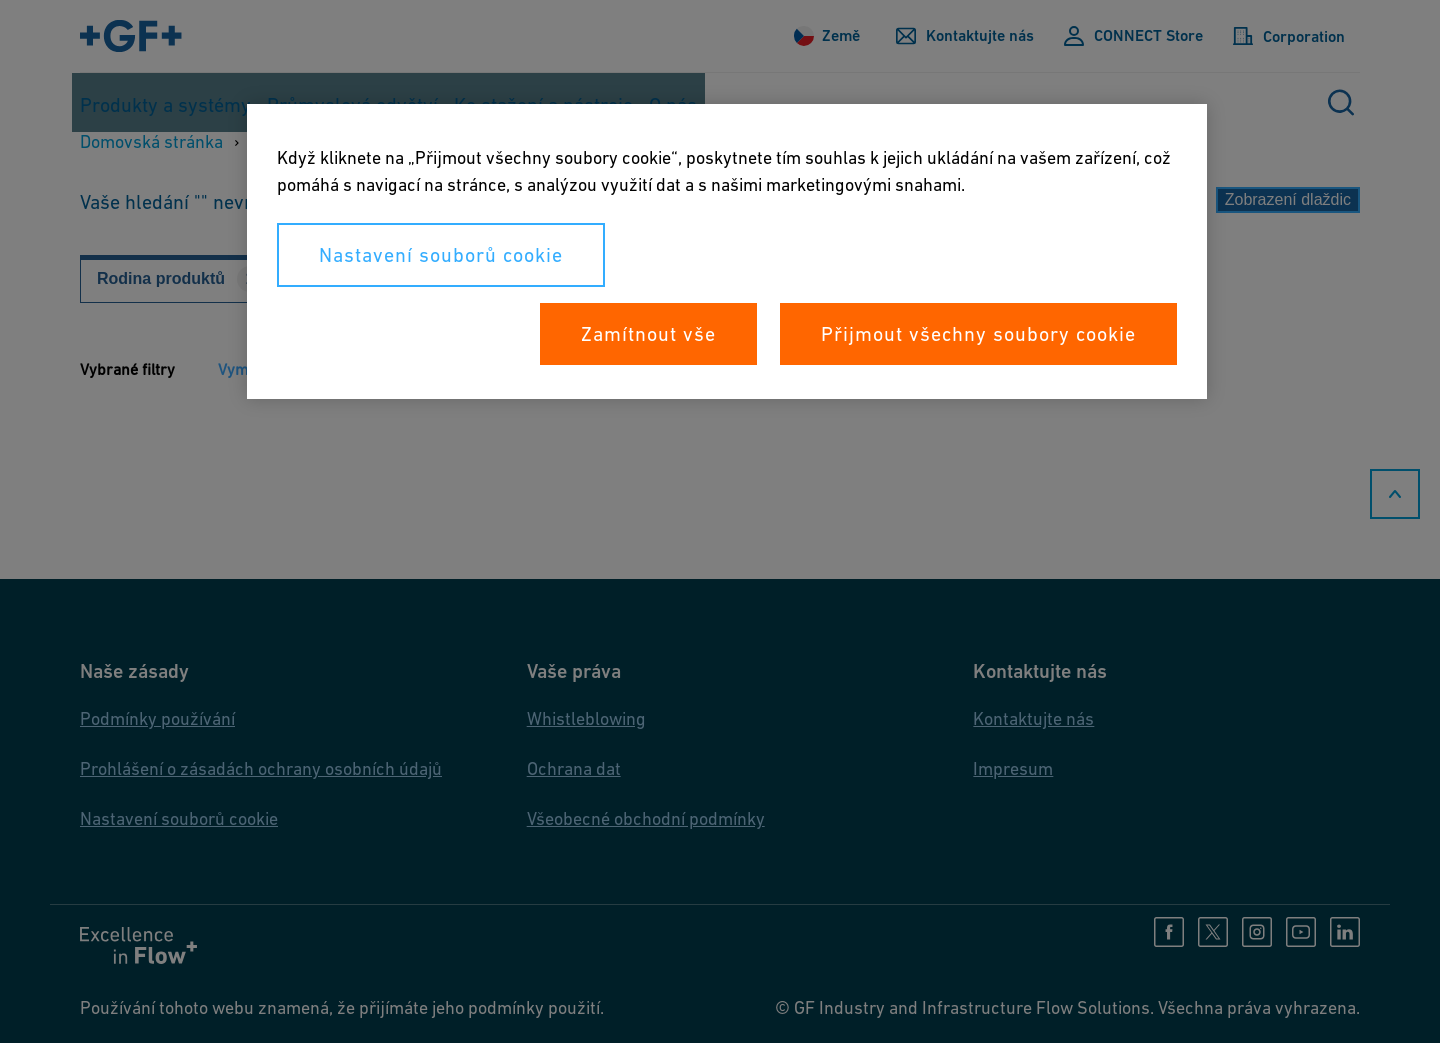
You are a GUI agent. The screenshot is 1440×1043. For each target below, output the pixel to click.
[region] (727, 251)
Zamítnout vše (648, 334)
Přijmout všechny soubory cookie (978, 334)
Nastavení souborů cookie (441, 255)
